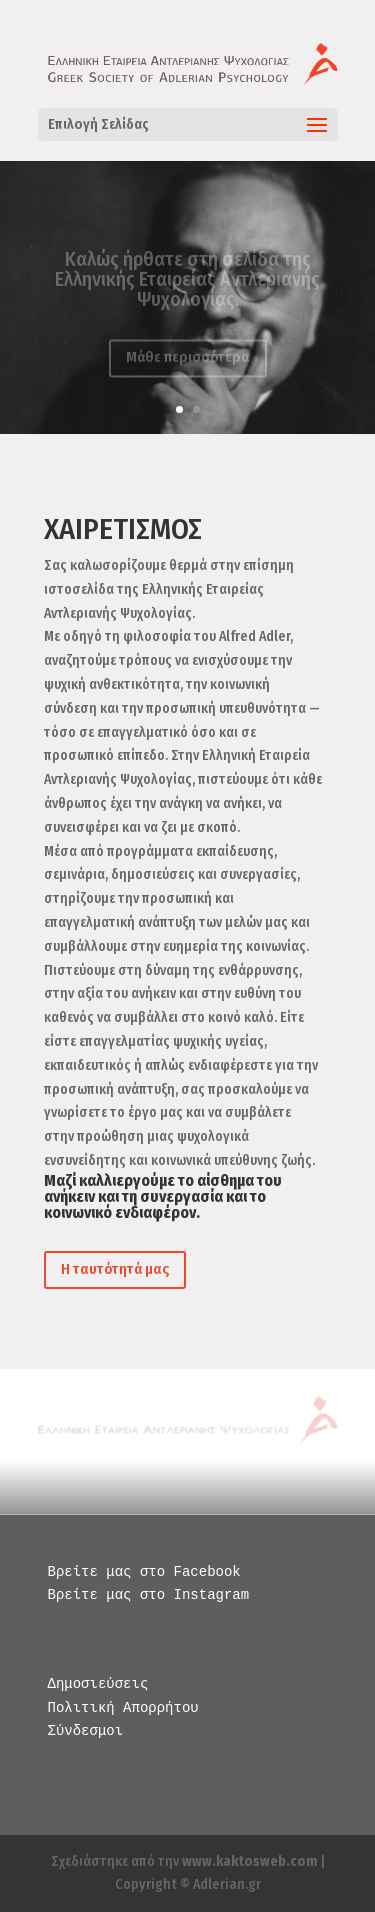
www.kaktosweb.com (249, 1861)
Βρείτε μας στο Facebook (144, 1572)
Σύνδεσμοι (86, 1731)
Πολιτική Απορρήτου (123, 1708)
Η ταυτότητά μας (115, 1269)
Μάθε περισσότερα (188, 361)
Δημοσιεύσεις (98, 1684)
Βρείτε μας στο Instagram (149, 1595)
